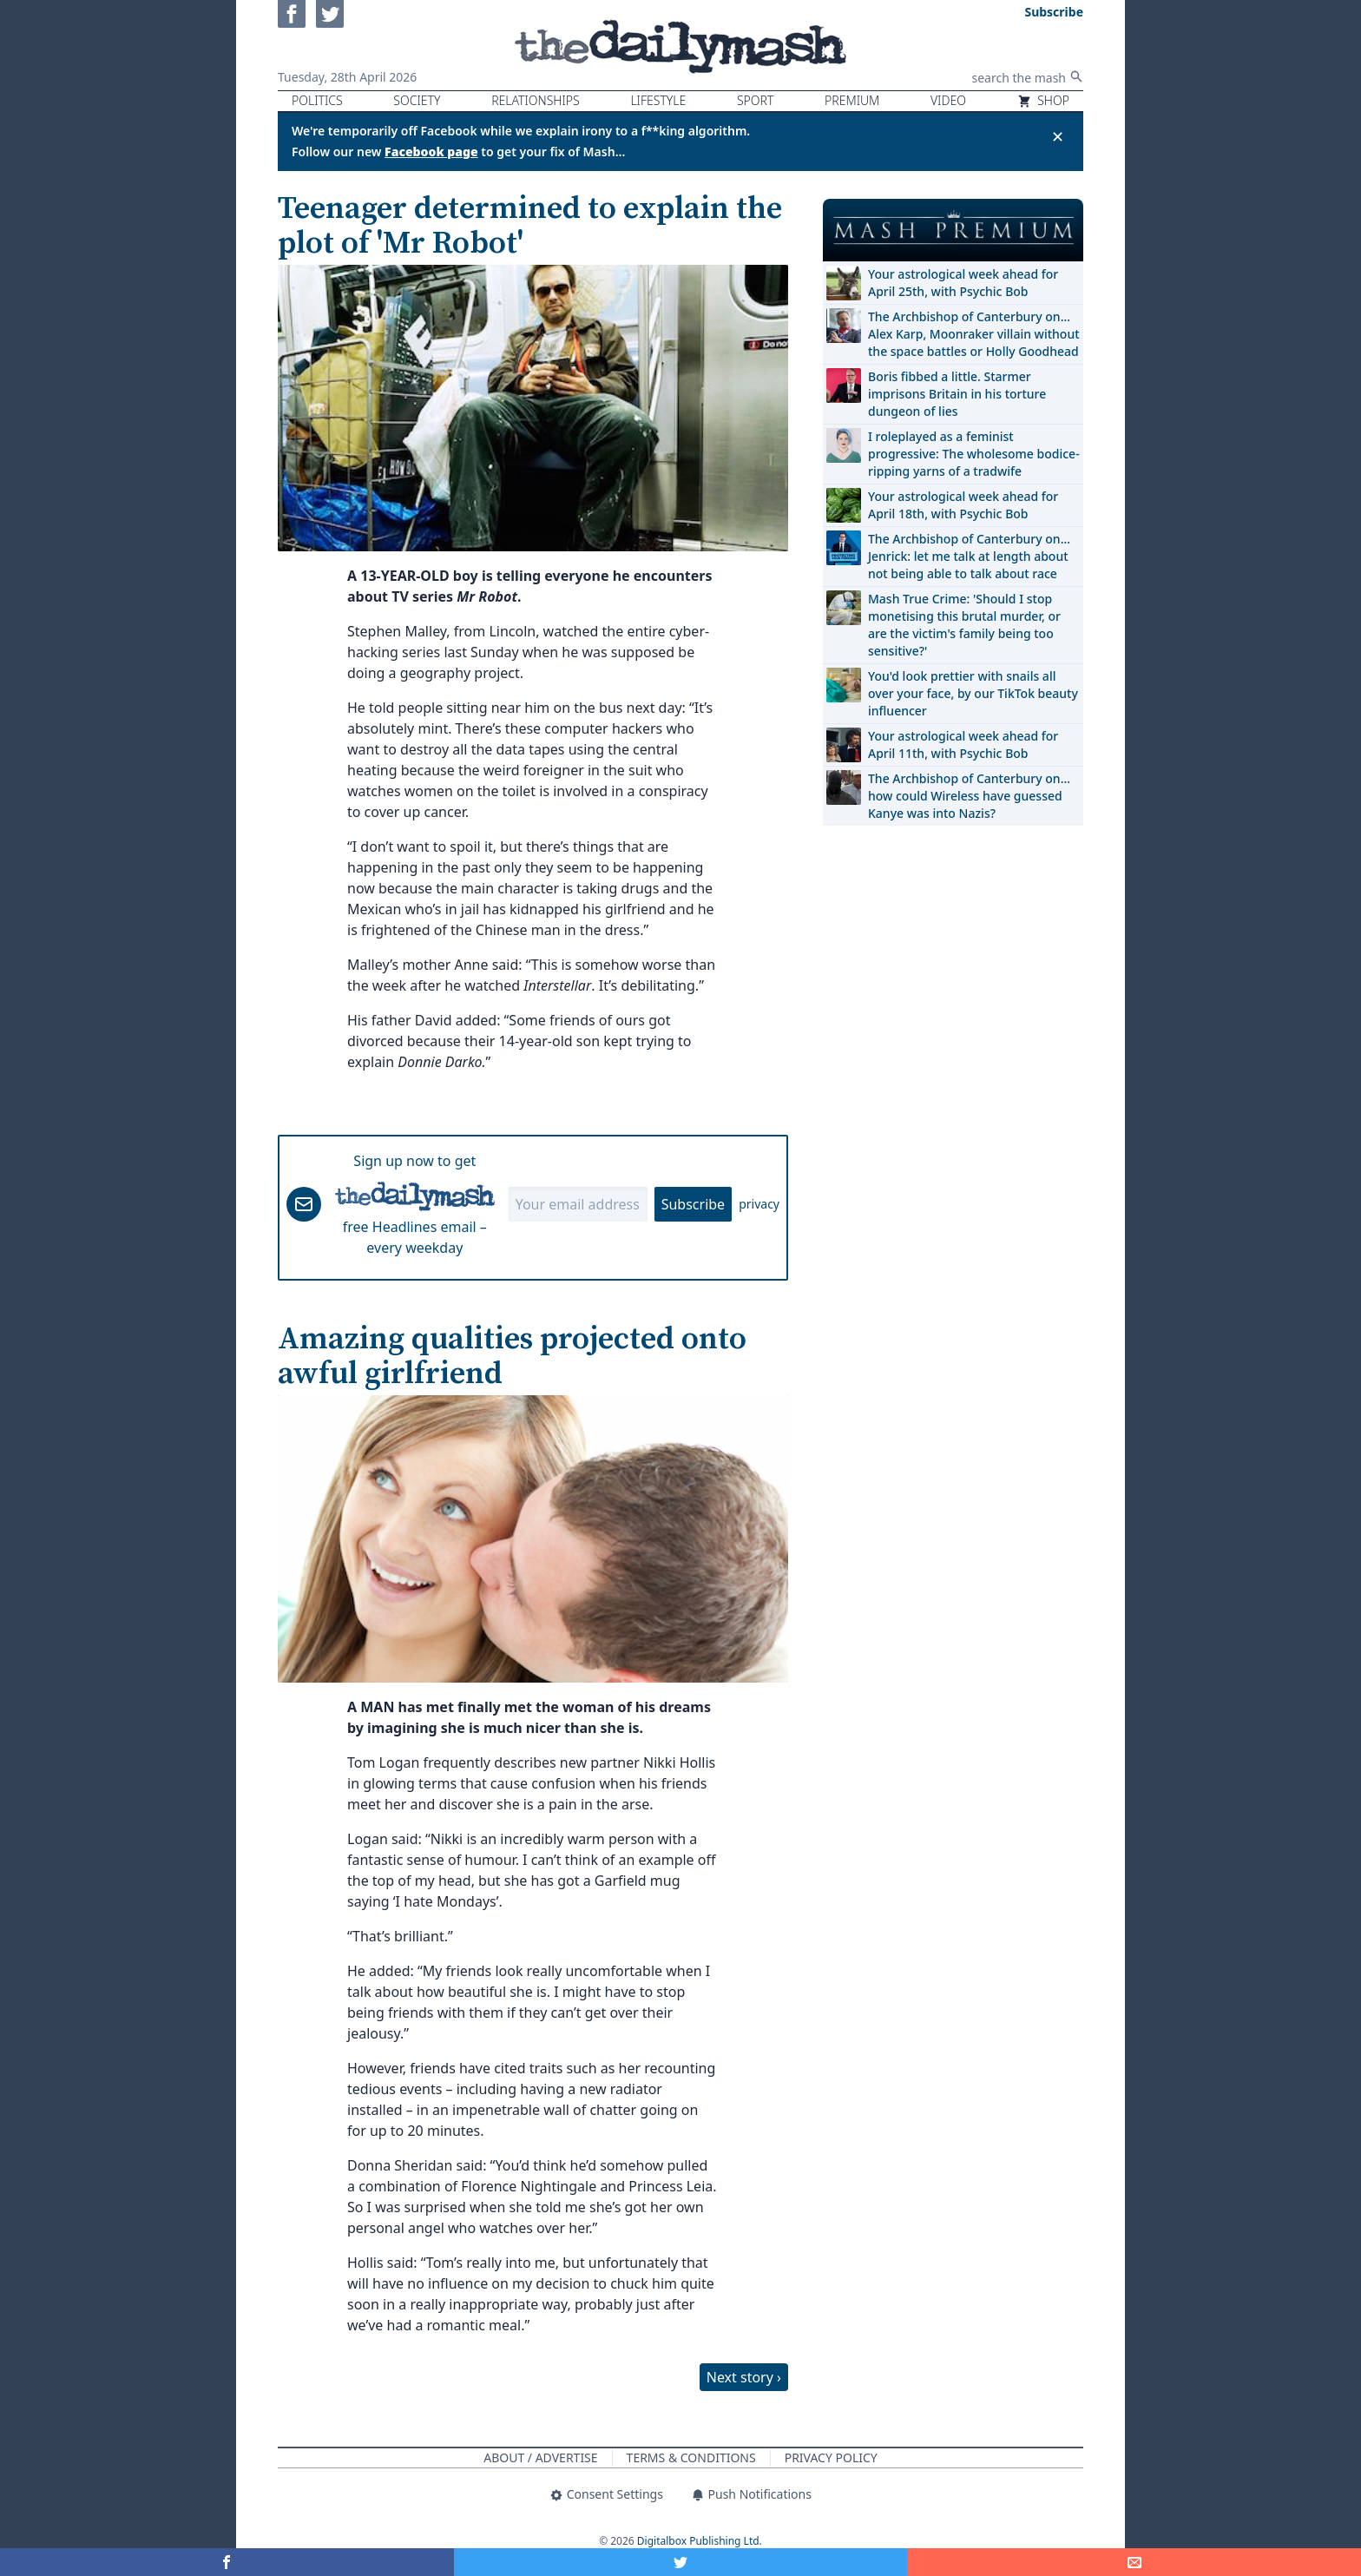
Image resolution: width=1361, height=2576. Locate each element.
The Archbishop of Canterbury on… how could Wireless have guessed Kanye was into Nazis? (969, 795)
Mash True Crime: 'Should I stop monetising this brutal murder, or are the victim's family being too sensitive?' (964, 624)
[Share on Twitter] (681, 2562)
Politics (317, 100)
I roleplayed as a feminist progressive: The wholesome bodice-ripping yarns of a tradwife (974, 453)
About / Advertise (540, 2457)
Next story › (744, 2377)
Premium (852, 100)
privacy (759, 1204)
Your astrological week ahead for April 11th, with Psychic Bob (963, 744)
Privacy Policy (831, 2457)
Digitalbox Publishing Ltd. (699, 2540)
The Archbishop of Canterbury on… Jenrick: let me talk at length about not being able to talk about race (969, 556)
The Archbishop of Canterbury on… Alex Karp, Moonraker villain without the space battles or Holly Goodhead (974, 333)
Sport (755, 100)
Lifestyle (658, 100)
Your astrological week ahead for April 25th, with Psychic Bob (963, 283)
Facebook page (431, 151)
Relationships (535, 100)
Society (416, 100)
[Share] (1134, 2562)
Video (948, 100)
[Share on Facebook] (227, 2562)
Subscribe (693, 1204)
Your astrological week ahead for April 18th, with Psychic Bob (963, 505)
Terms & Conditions (691, 2457)
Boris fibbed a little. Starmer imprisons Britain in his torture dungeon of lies (957, 393)
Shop (1043, 100)
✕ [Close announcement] (1057, 136)
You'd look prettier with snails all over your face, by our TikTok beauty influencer (973, 693)
